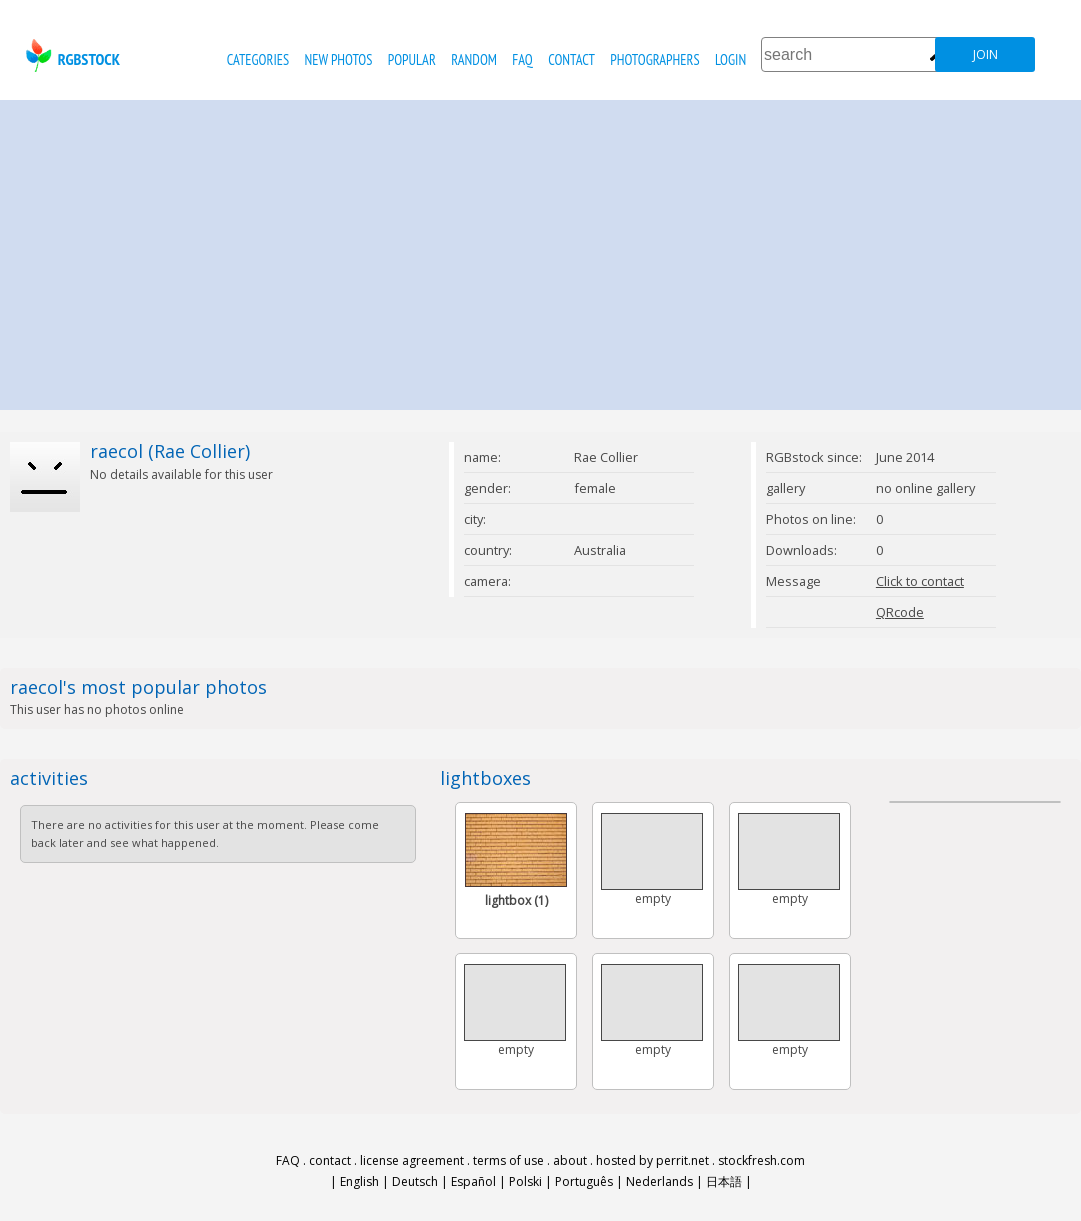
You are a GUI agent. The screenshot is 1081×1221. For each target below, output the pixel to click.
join (985, 54)
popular (412, 59)
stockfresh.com (761, 1160)
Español (473, 1181)
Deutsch (415, 1181)
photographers (654, 59)
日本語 (724, 1181)
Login (730, 59)
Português (584, 1181)
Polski (525, 1181)
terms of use (508, 1160)
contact (571, 59)
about (570, 1160)
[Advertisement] (540, 250)
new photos (339, 59)
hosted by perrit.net (652, 1160)
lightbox (516, 900)
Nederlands (659, 1181)
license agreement (412, 1160)
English (359, 1181)
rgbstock (70, 55)
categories (258, 59)
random (474, 59)
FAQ (522, 59)
